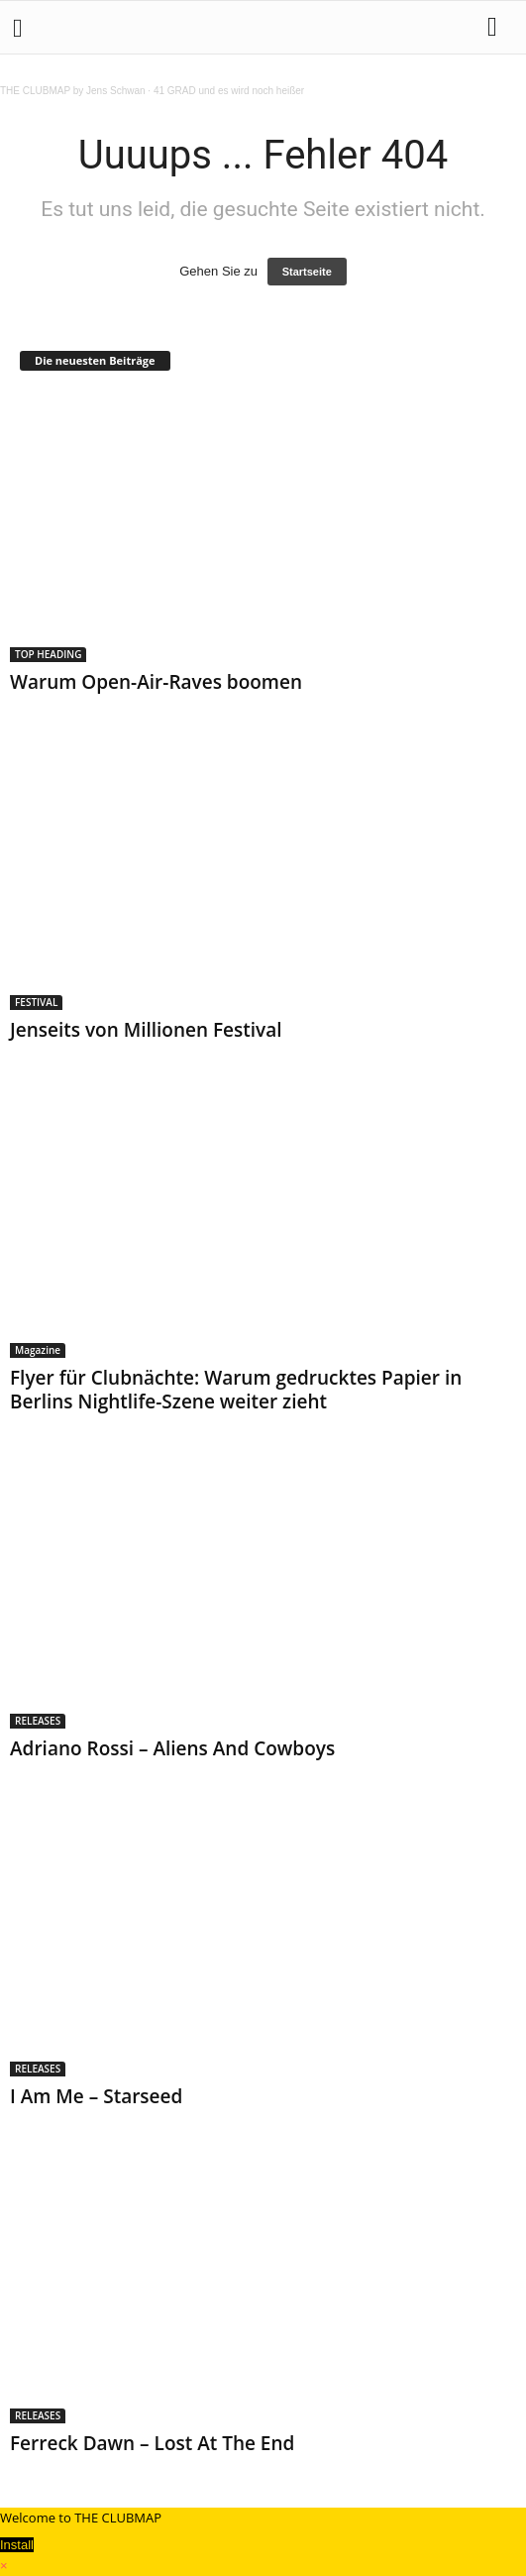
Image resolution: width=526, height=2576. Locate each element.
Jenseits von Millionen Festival (148, 1030)
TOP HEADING (48, 654)
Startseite (307, 272)
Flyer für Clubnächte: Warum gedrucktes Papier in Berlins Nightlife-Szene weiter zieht (236, 1389)
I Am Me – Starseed (96, 2096)
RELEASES (37, 1721)
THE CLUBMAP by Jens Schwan (73, 90)
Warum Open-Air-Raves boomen (156, 682)
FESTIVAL (36, 1002)
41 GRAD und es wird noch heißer (229, 90)
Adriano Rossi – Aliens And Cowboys (172, 1748)
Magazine (37, 1350)
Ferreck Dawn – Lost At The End (152, 2443)
